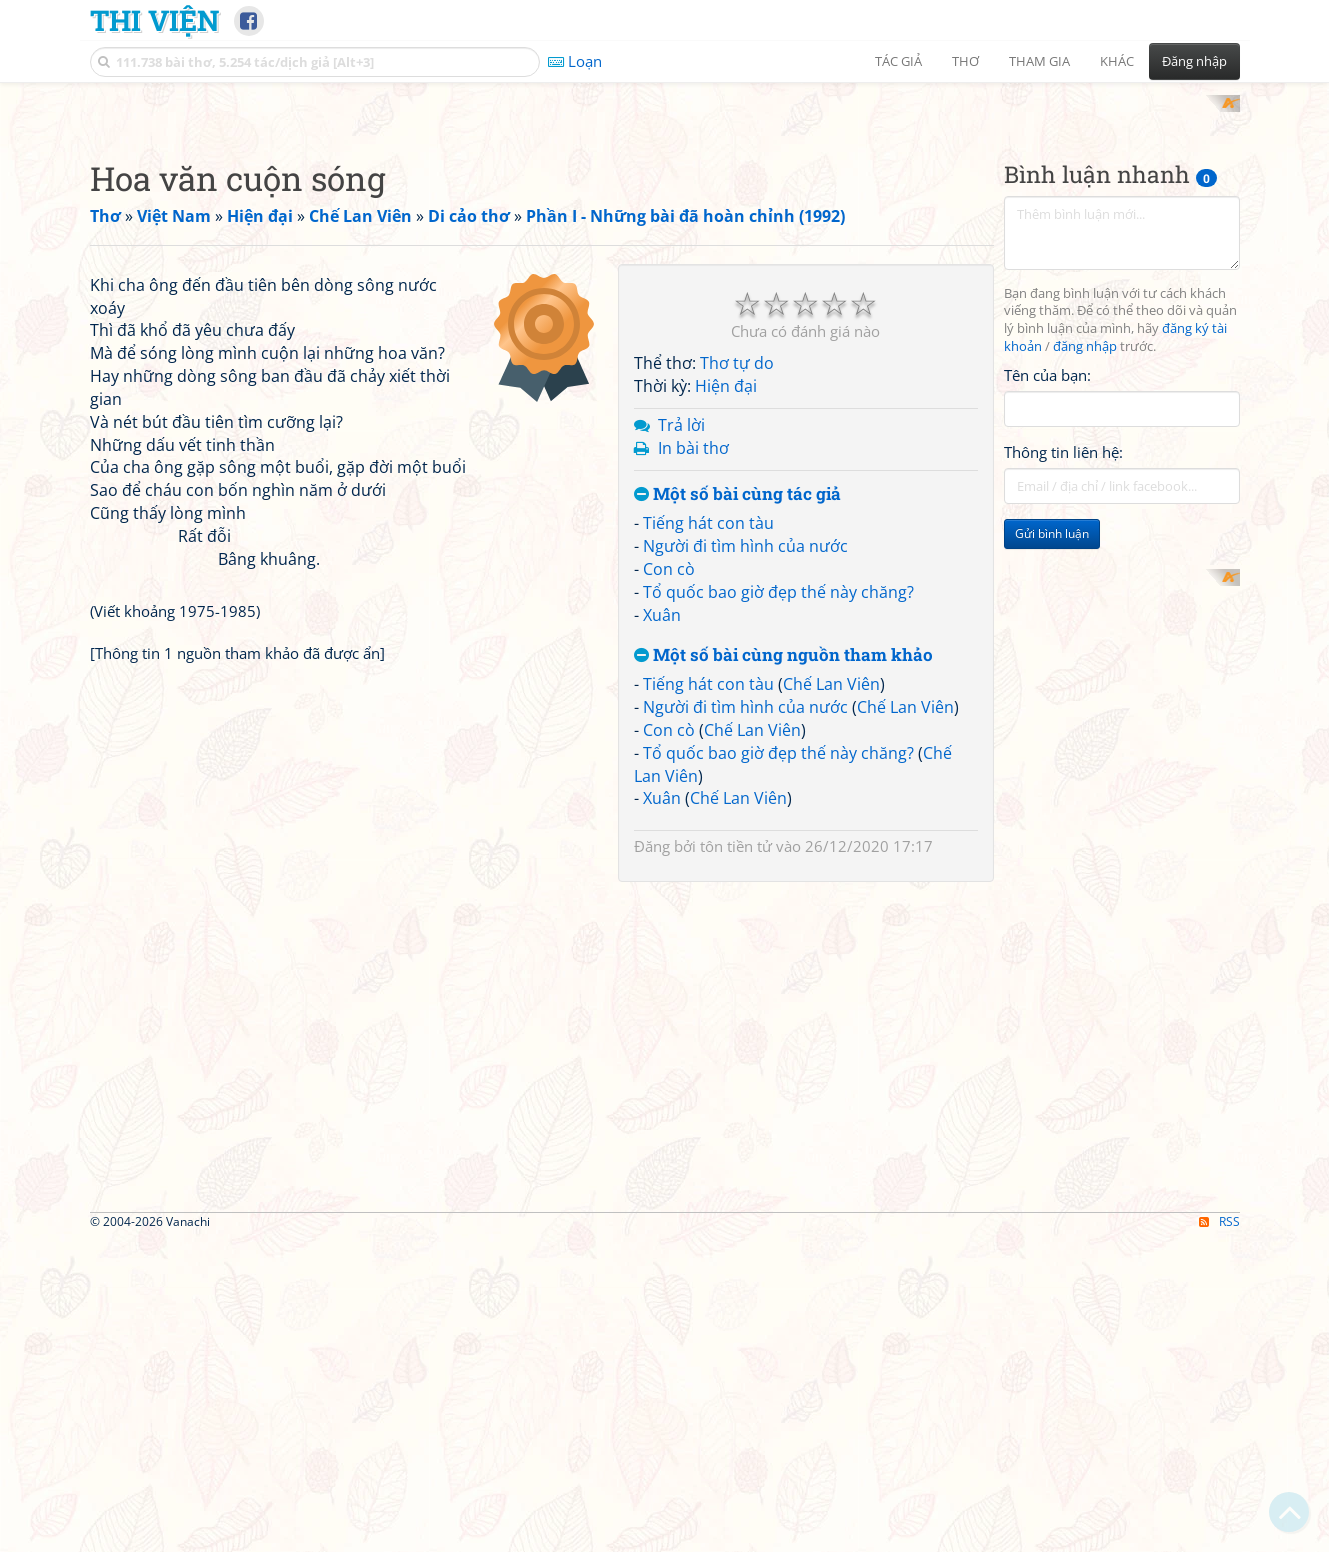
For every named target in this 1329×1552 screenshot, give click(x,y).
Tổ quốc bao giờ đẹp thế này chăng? (778, 853)
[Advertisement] (665, 235)
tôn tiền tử (736, 1108)
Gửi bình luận (1052, 795)
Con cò (669, 830)
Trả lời (681, 686)
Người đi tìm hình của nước (745, 808)
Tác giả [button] (898, 61)
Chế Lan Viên (831, 946)
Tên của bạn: (1047, 636)
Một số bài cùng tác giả (737, 755)
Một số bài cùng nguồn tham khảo (783, 916)
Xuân (662, 876)
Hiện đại (726, 648)
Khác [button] (1117, 61)
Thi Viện (154, 20)
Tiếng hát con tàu (708, 785)
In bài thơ (693, 709)
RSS (1219, 1534)
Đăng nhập (1194, 61)
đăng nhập (1085, 608)
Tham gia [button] (1039, 61)
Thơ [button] (965, 61)
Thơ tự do (737, 625)
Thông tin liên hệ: (1063, 714)
